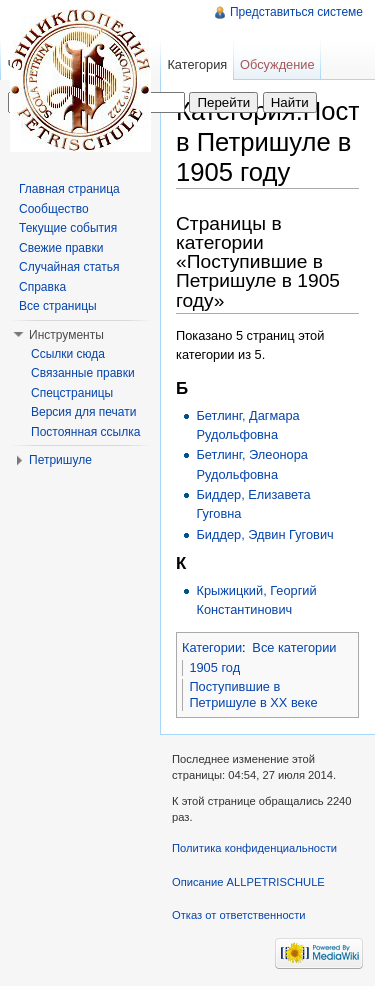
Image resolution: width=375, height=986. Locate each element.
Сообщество (54, 209)
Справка (42, 287)
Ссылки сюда (68, 354)
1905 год (214, 667)
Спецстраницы (72, 393)
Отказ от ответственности (239, 915)
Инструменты (66, 335)
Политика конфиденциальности (254, 848)
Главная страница (69, 189)
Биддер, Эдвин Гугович (264, 534)
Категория (197, 64)
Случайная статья (69, 267)
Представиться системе (296, 12)
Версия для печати (83, 412)
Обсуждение (277, 64)
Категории (212, 647)
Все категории (294, 647)
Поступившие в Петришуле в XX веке (253, 694)
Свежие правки (61, 248)
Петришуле (60, 460)
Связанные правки (83, 373)
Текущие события (68, 228)
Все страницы (58, 306)
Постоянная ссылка (85, 432)
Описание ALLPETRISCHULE (248, 882)
